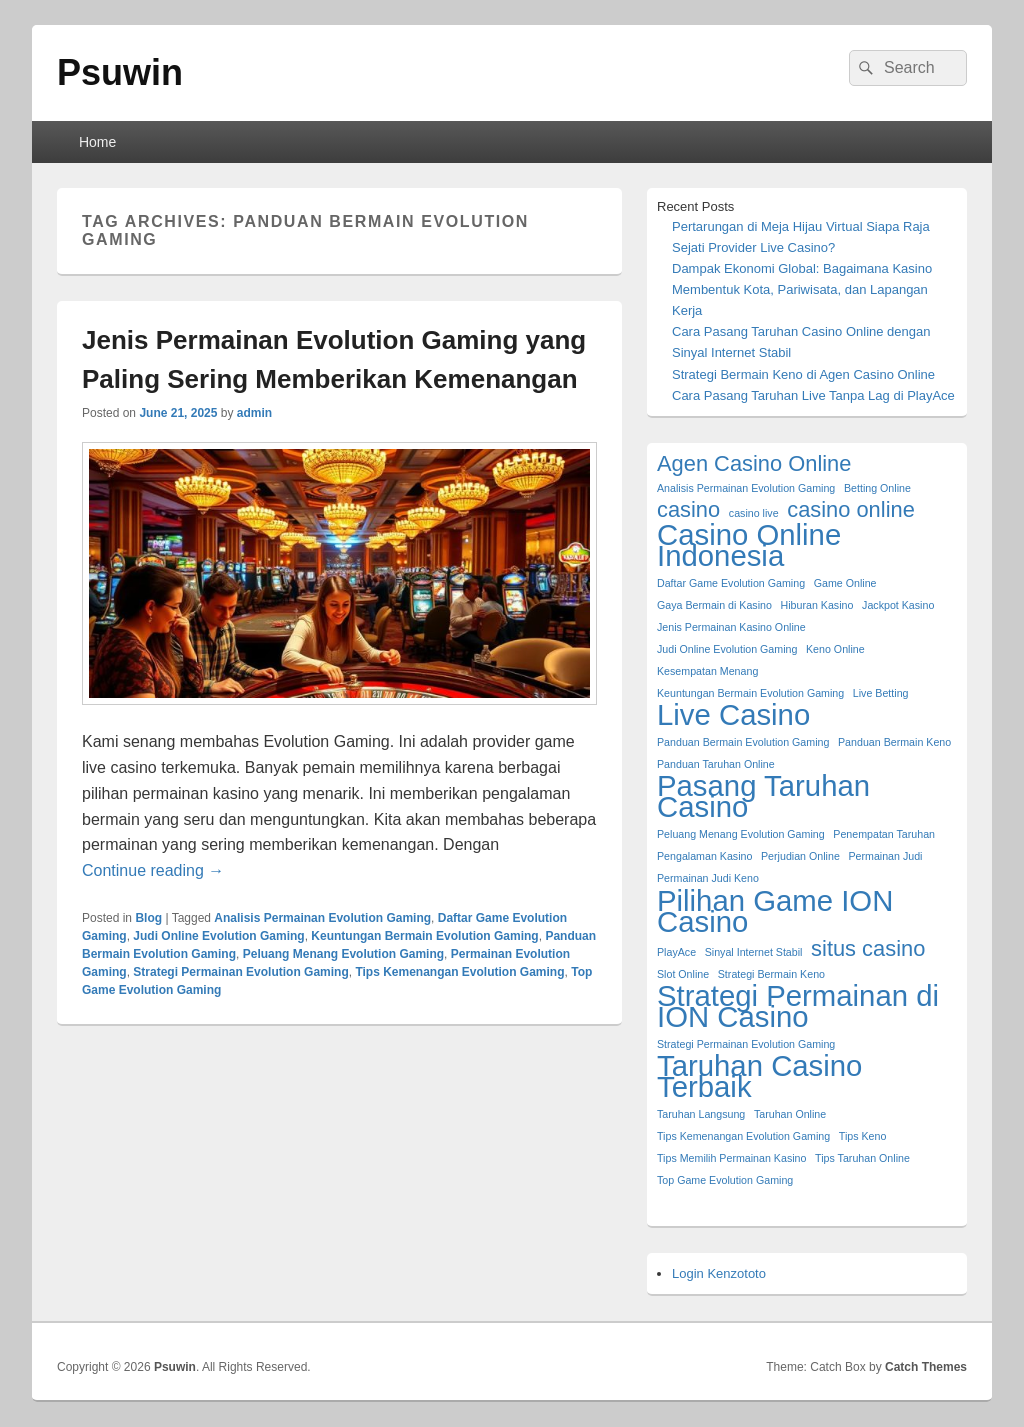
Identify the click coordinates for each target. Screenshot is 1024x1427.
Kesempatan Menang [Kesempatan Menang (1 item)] (707, 671)
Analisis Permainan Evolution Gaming (322, 918)
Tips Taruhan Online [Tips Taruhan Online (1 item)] (862, 1158)
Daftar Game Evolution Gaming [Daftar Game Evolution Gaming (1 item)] (731, 583)
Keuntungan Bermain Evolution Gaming (424, 936)
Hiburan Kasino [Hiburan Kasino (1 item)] (817, 605)
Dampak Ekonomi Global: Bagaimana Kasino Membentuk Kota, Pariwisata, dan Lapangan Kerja (802, 289)
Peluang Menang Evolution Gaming (343, 954)
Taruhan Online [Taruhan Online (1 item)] (790, 1114)
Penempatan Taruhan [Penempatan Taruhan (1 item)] (884, 834)
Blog (148, 918)
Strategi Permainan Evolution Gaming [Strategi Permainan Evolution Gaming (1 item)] (746, 1044)
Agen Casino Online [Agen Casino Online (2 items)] (754, 463)
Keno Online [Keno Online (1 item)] (835, 649)
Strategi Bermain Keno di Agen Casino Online (803, 374)
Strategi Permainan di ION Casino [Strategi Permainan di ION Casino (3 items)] (798, 1006)
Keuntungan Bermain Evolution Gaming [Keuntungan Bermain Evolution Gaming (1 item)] (750, 693)
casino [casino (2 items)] (688, 509)
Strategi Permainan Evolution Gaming (240, 972)
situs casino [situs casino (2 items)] (868, 948)
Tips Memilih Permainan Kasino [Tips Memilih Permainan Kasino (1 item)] (731, 1158)
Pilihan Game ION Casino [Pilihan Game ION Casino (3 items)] (775, 911)
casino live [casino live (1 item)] (754, 513)
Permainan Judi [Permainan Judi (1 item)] (885, 856)
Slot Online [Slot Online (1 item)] (683, 974)
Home (97, 142)
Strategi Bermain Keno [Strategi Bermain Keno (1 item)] (771, 974)
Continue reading (153, 870)
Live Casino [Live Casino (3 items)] (733, 714)
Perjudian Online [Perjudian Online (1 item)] (800, 856)
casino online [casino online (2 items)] (851, 509)
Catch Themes (926, 1367)
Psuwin (120, 72)
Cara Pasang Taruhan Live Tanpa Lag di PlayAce (813, 395)
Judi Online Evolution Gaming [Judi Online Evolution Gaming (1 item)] (727, 649)
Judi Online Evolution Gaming (218, 936)
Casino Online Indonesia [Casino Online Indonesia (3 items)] (749, 545)
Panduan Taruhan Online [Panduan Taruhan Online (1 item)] (716, 764)
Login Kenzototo (719, 1273)
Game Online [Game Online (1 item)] (845, 583)
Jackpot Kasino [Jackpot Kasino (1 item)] (898, 605)
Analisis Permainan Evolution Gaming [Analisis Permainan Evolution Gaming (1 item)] (746, 488)
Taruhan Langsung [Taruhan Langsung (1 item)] (701, 1114)
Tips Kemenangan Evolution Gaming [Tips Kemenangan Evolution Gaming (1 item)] (743, 1136)
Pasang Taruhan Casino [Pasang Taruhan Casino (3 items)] (763, 796)
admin (254, 413)
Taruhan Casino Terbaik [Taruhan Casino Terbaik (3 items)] (759, 1076)
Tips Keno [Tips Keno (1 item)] (863, 1136)
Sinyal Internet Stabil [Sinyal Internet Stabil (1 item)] (754, 952)
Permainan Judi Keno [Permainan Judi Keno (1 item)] (708, 878)
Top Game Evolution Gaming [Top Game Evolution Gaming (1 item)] (725, 1180)
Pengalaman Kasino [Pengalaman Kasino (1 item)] (704, 856)
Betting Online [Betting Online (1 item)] (877, 488)
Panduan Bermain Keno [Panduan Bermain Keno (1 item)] (894, 742)
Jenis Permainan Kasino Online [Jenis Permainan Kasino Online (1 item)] (731, 627)
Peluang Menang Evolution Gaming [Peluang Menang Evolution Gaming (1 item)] (741, 834)
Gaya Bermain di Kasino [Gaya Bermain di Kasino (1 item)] (714, 605)
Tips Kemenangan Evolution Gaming (459, 972)
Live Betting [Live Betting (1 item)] (881, 693)
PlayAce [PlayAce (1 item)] (676, 952)
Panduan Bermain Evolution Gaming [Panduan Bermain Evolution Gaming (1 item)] (743, 742)
